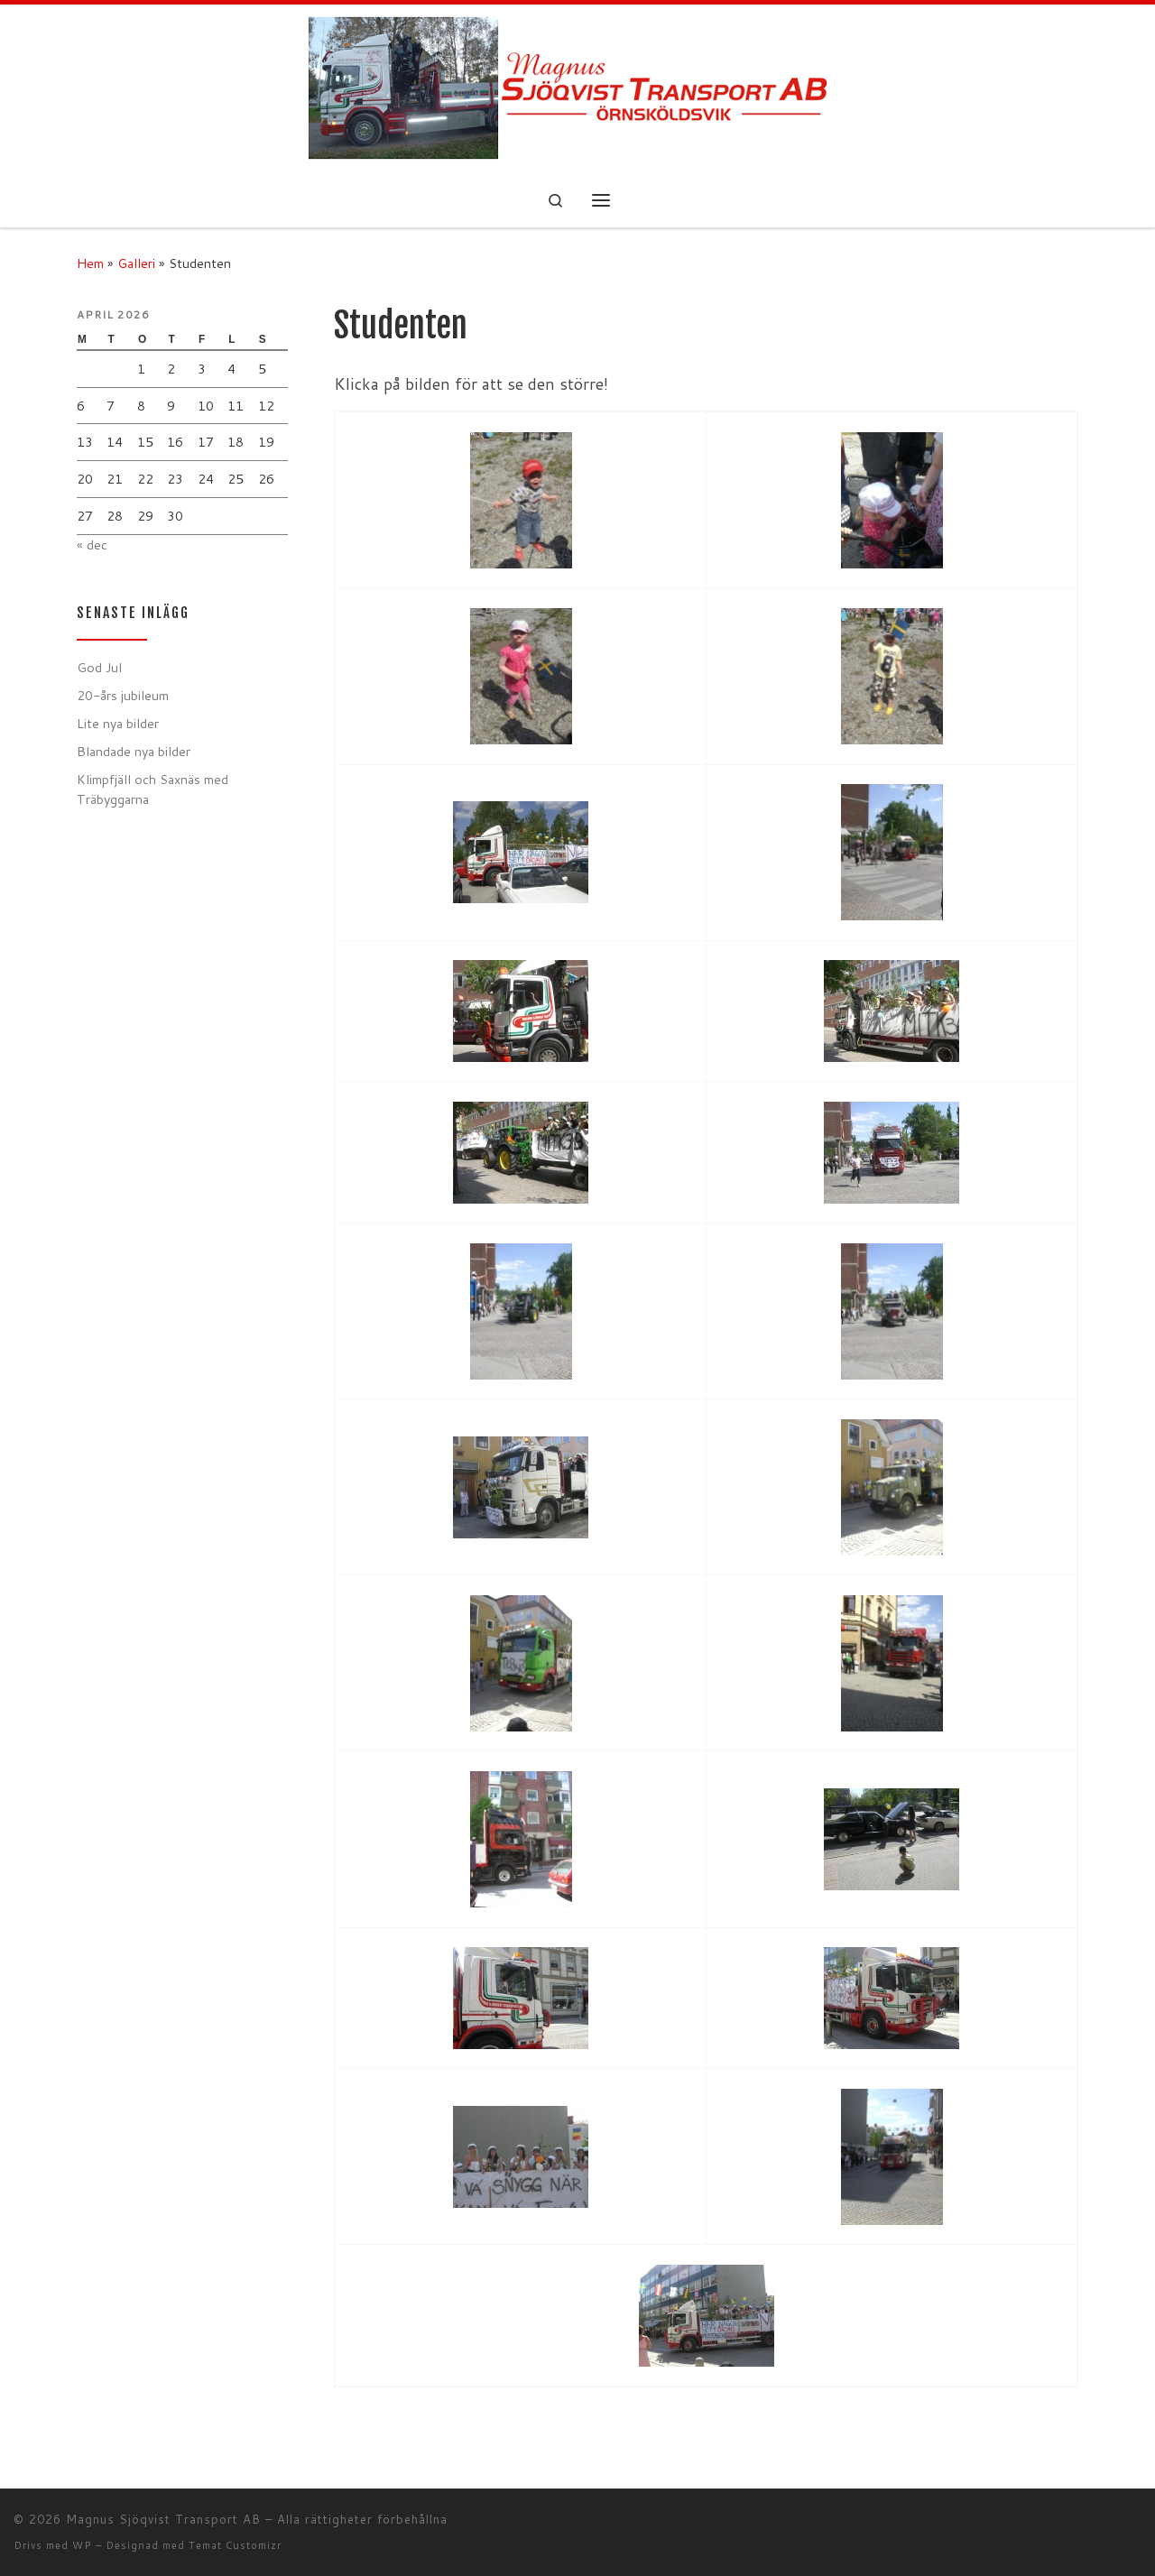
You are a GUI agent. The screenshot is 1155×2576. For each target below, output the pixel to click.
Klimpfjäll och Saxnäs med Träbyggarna (152, 789)
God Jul (99, 667)
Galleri (136, 263)
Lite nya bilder (118, 723)
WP (82, 2545)
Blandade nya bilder (133, 751)
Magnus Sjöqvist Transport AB (163, 2519)
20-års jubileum (123, 695)
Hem (90, 263)
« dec (92, 544)
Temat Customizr (235, 2545)
